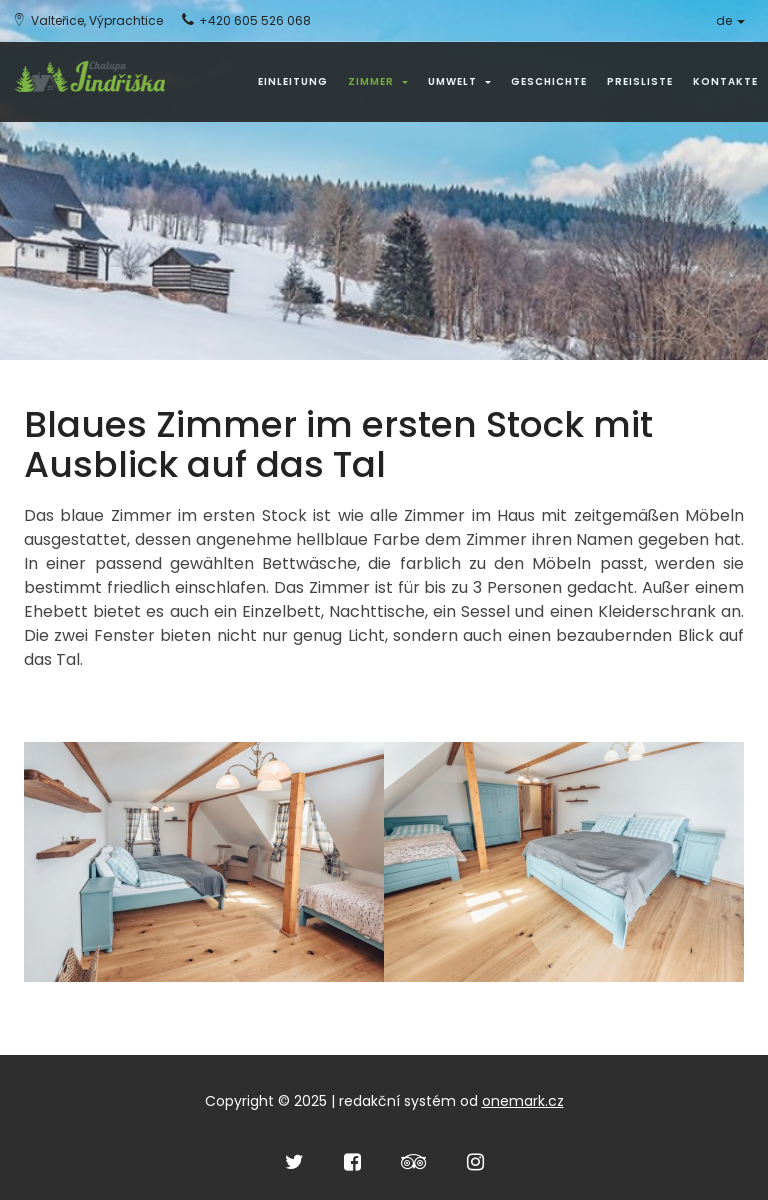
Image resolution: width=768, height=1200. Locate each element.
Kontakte (725, 81)
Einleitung (293, 81)
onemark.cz (523, 1101)
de (730, 20)
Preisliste (640, 81)
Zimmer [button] (378, 81)
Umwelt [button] (459, 81)
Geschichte (549, 81)
